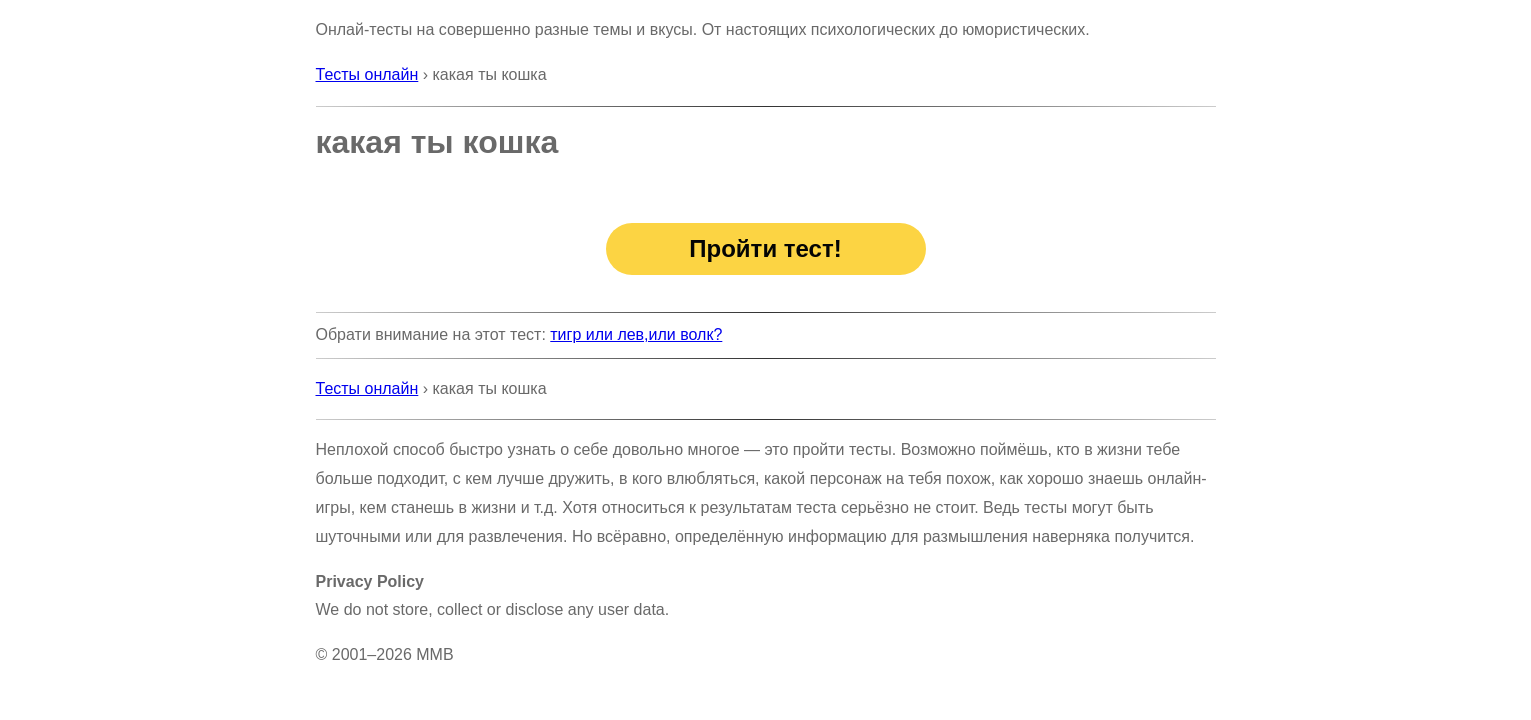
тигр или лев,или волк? (636, 334)
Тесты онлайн (367, 74)
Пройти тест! (765, 248)
